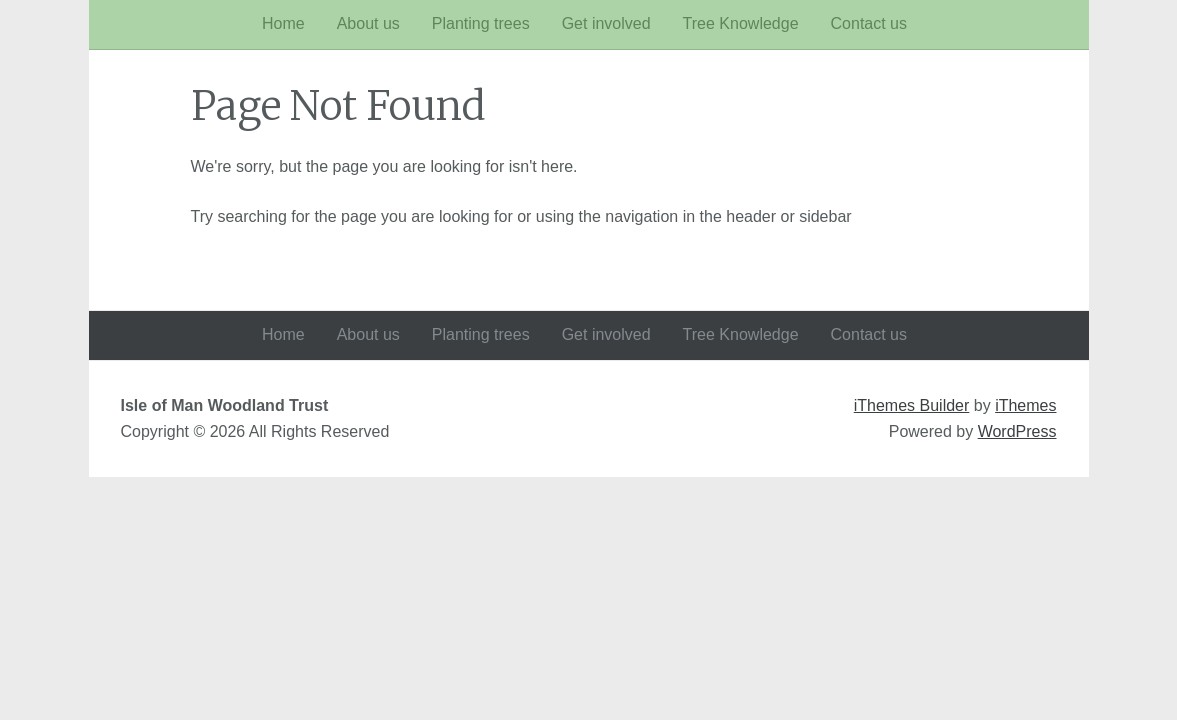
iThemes (1025, 405)
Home (283, 23)
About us (368, 23)
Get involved (606, 23)
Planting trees (481, 23)
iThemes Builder (912, 405)
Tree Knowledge (741, 23)
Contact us (869, 23)
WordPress (1017, 431)
